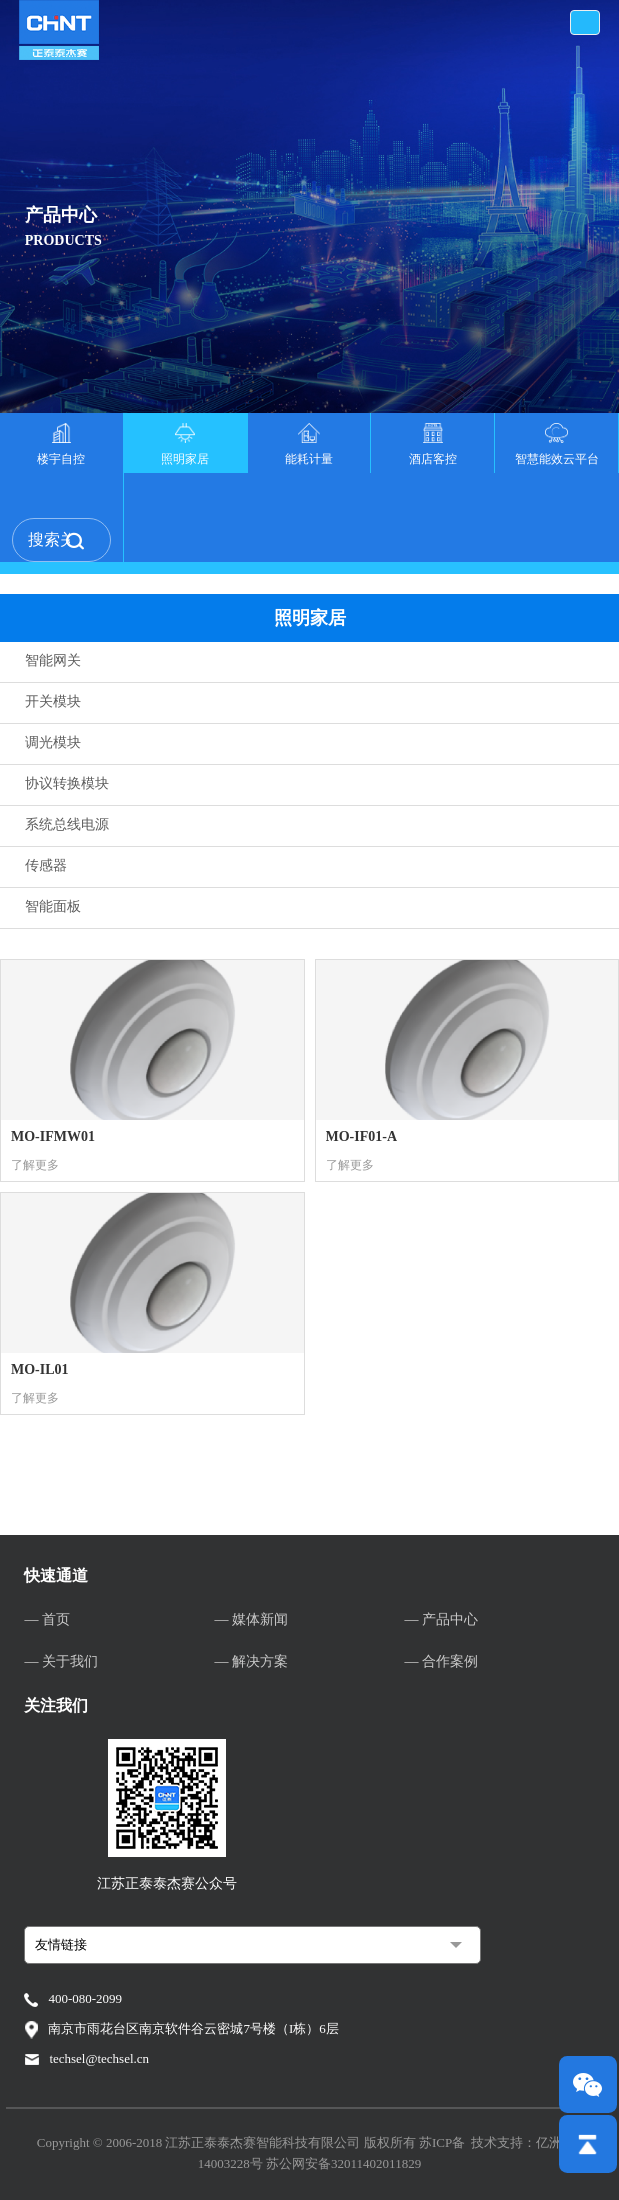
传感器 (46, 865)
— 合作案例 (442, 1661)
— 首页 (47, 1619)
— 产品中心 (442, 1619)
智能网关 (53, 660)
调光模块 (53, 742)
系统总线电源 (67, 824)
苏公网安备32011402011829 (343, 2163)
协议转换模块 (67, 783)
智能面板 (53, 906)
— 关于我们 (61, 1661)
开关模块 (53, 701)
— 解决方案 (251, 1661)
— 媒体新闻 (251, 1619)
